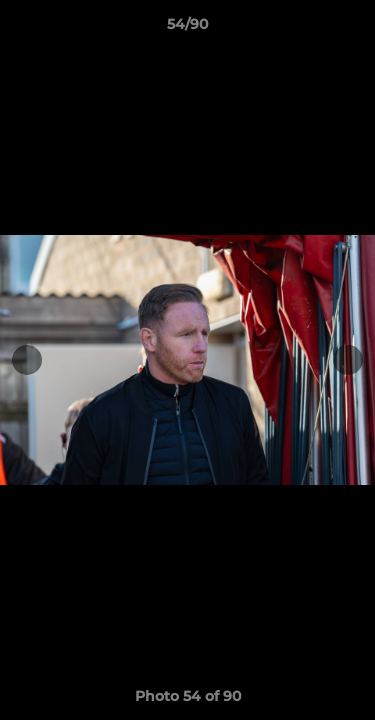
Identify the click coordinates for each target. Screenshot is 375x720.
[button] (351, 29)
